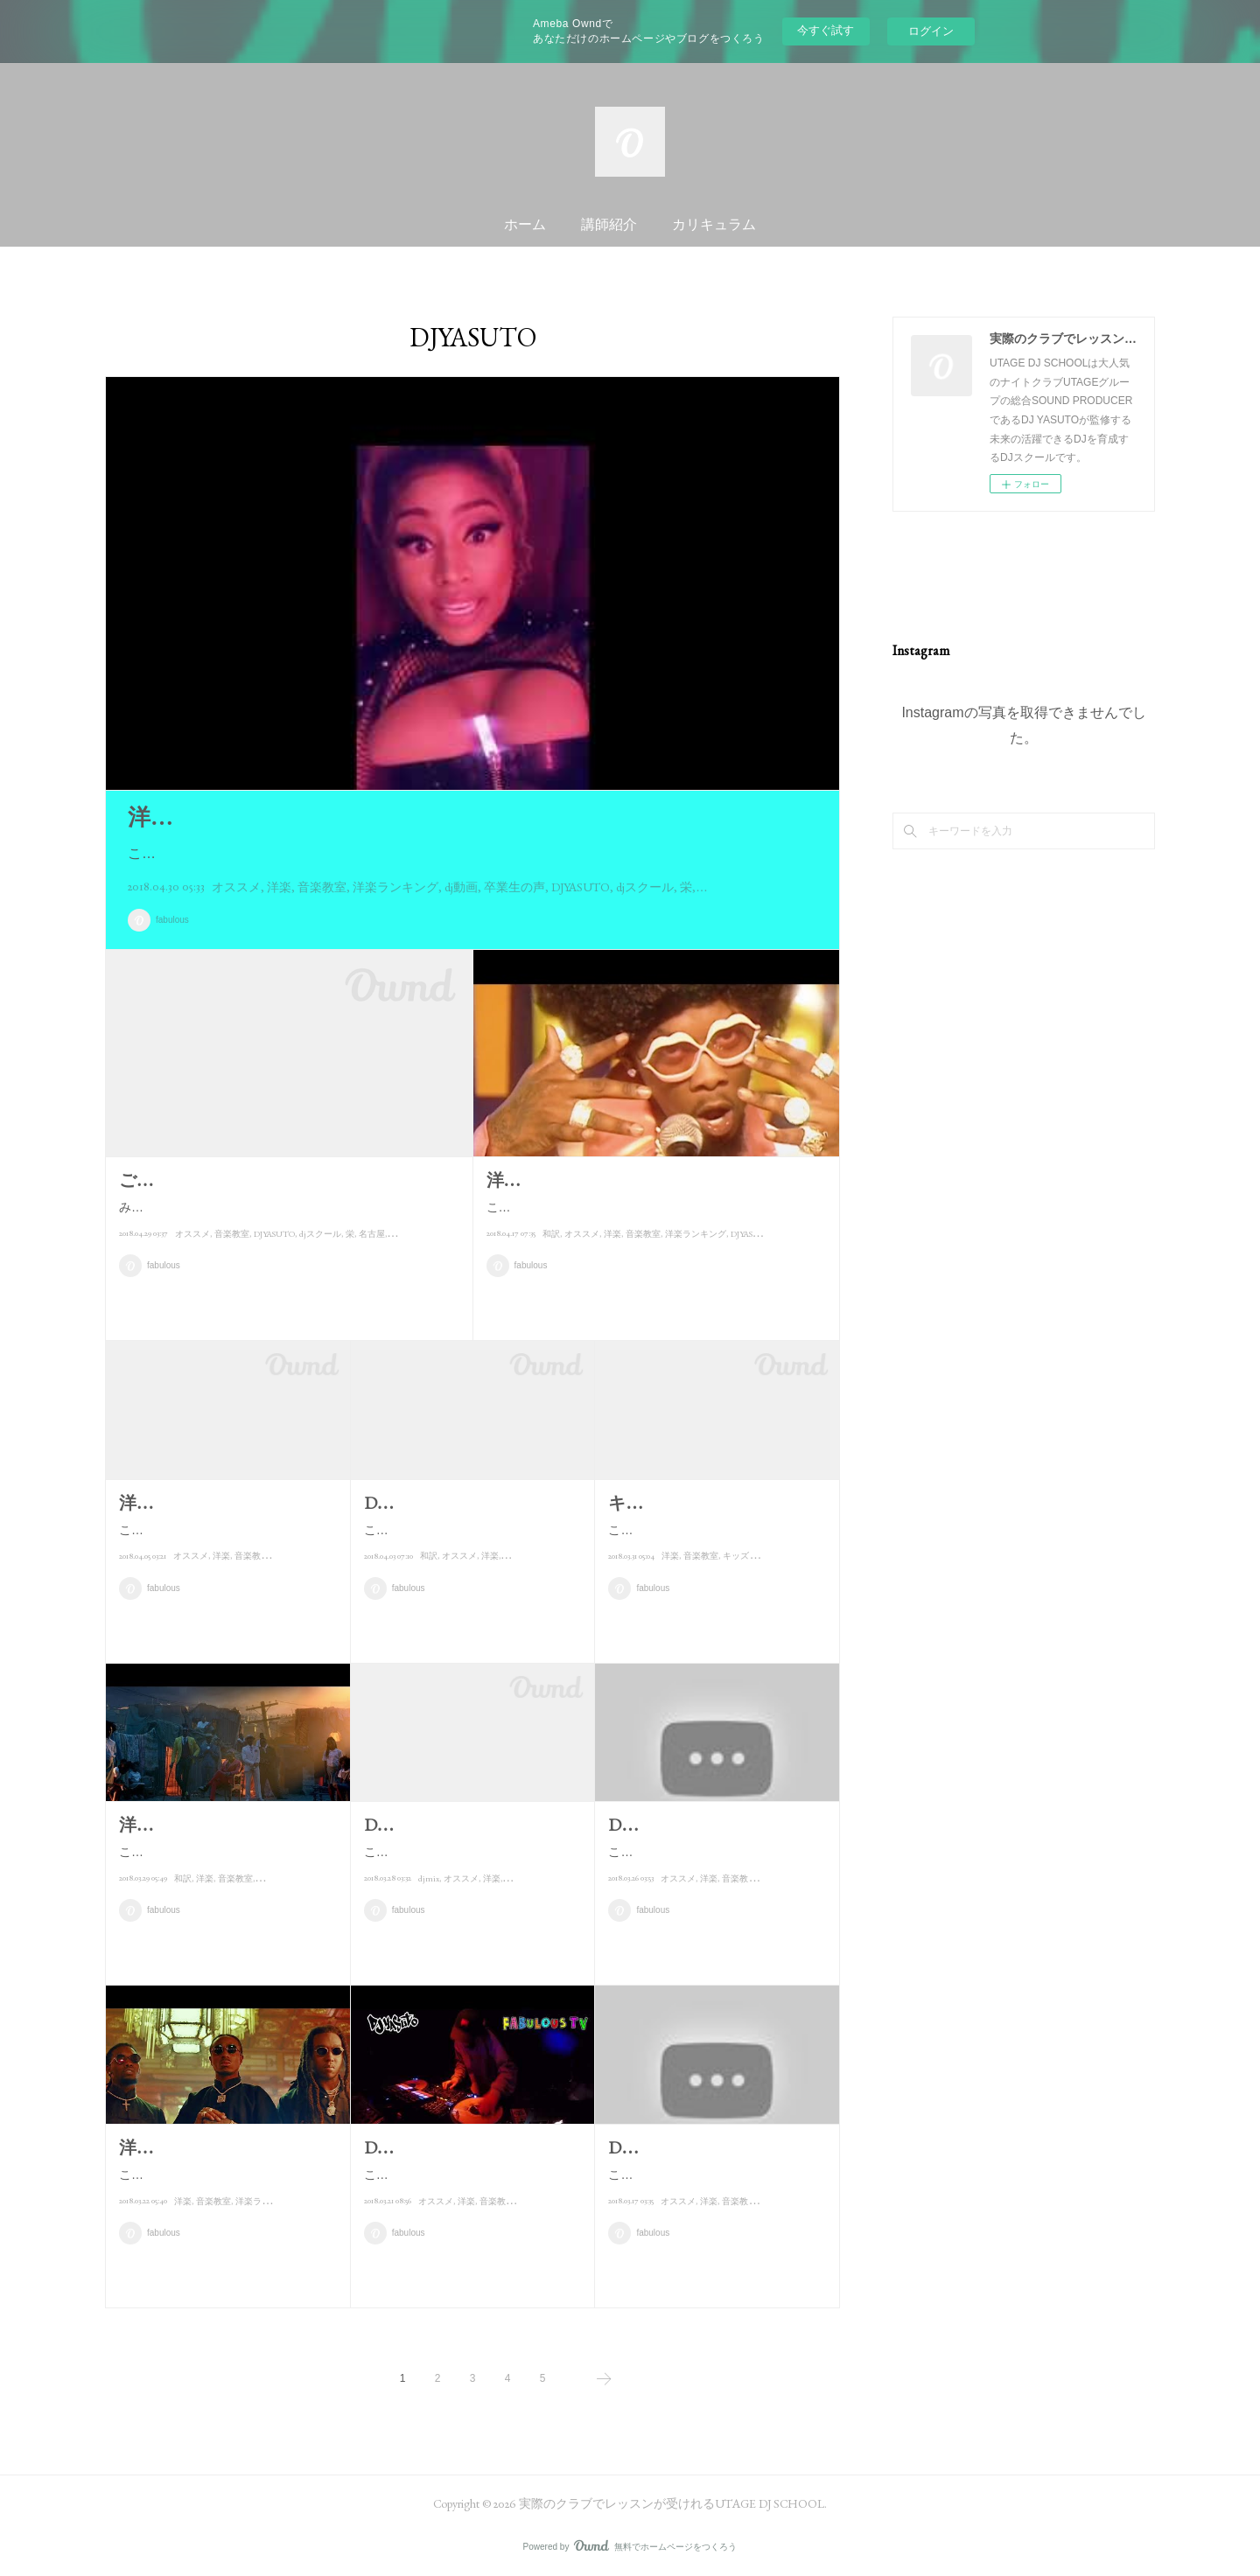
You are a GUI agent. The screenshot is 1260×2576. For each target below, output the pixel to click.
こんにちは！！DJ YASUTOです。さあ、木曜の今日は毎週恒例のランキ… (223, 1863)
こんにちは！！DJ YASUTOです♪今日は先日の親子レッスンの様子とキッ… (712, 1569)
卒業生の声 (514, 887)
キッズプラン (749, 1606)
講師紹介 (609, 224)
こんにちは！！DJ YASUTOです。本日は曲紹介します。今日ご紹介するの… (715, 1891)
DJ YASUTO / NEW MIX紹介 (471, 1824)
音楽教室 (322, 887)
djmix (428, 1900)
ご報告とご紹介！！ (197, 1180)
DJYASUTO (580, 887)
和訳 (551, 1255)
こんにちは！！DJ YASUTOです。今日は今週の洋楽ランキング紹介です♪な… (226, 1541)
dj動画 (461, 887)
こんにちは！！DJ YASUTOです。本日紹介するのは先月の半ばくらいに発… (471, 1569)
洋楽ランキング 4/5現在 (211, 1502)
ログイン (931, 31)
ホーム (525, 224)
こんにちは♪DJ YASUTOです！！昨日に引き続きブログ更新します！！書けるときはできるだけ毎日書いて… (471, 853)
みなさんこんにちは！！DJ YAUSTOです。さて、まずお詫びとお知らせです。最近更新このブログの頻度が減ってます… (287, 1218)
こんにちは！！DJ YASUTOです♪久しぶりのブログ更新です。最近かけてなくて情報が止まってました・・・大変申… (651, 1218)
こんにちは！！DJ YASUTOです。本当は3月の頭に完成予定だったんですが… (471, 1863)
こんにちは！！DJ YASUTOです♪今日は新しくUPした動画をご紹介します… (470, 2185)
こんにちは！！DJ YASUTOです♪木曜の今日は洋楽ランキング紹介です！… (223, 2185)
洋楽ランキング (395, 887)
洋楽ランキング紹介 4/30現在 (277, 817)
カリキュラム (714, 224)
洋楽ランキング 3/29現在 (214, 1824)
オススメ (236, 887)
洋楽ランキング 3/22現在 (214, 2147)
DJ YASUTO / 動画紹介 (450, 2147)
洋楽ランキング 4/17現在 (581, 1180)
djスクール (645, 887)
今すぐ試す (825, 30)
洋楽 (279, 887)
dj (392, 1255)
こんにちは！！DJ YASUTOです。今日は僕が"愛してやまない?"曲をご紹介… (715, 2213)
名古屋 (372, 1255)
